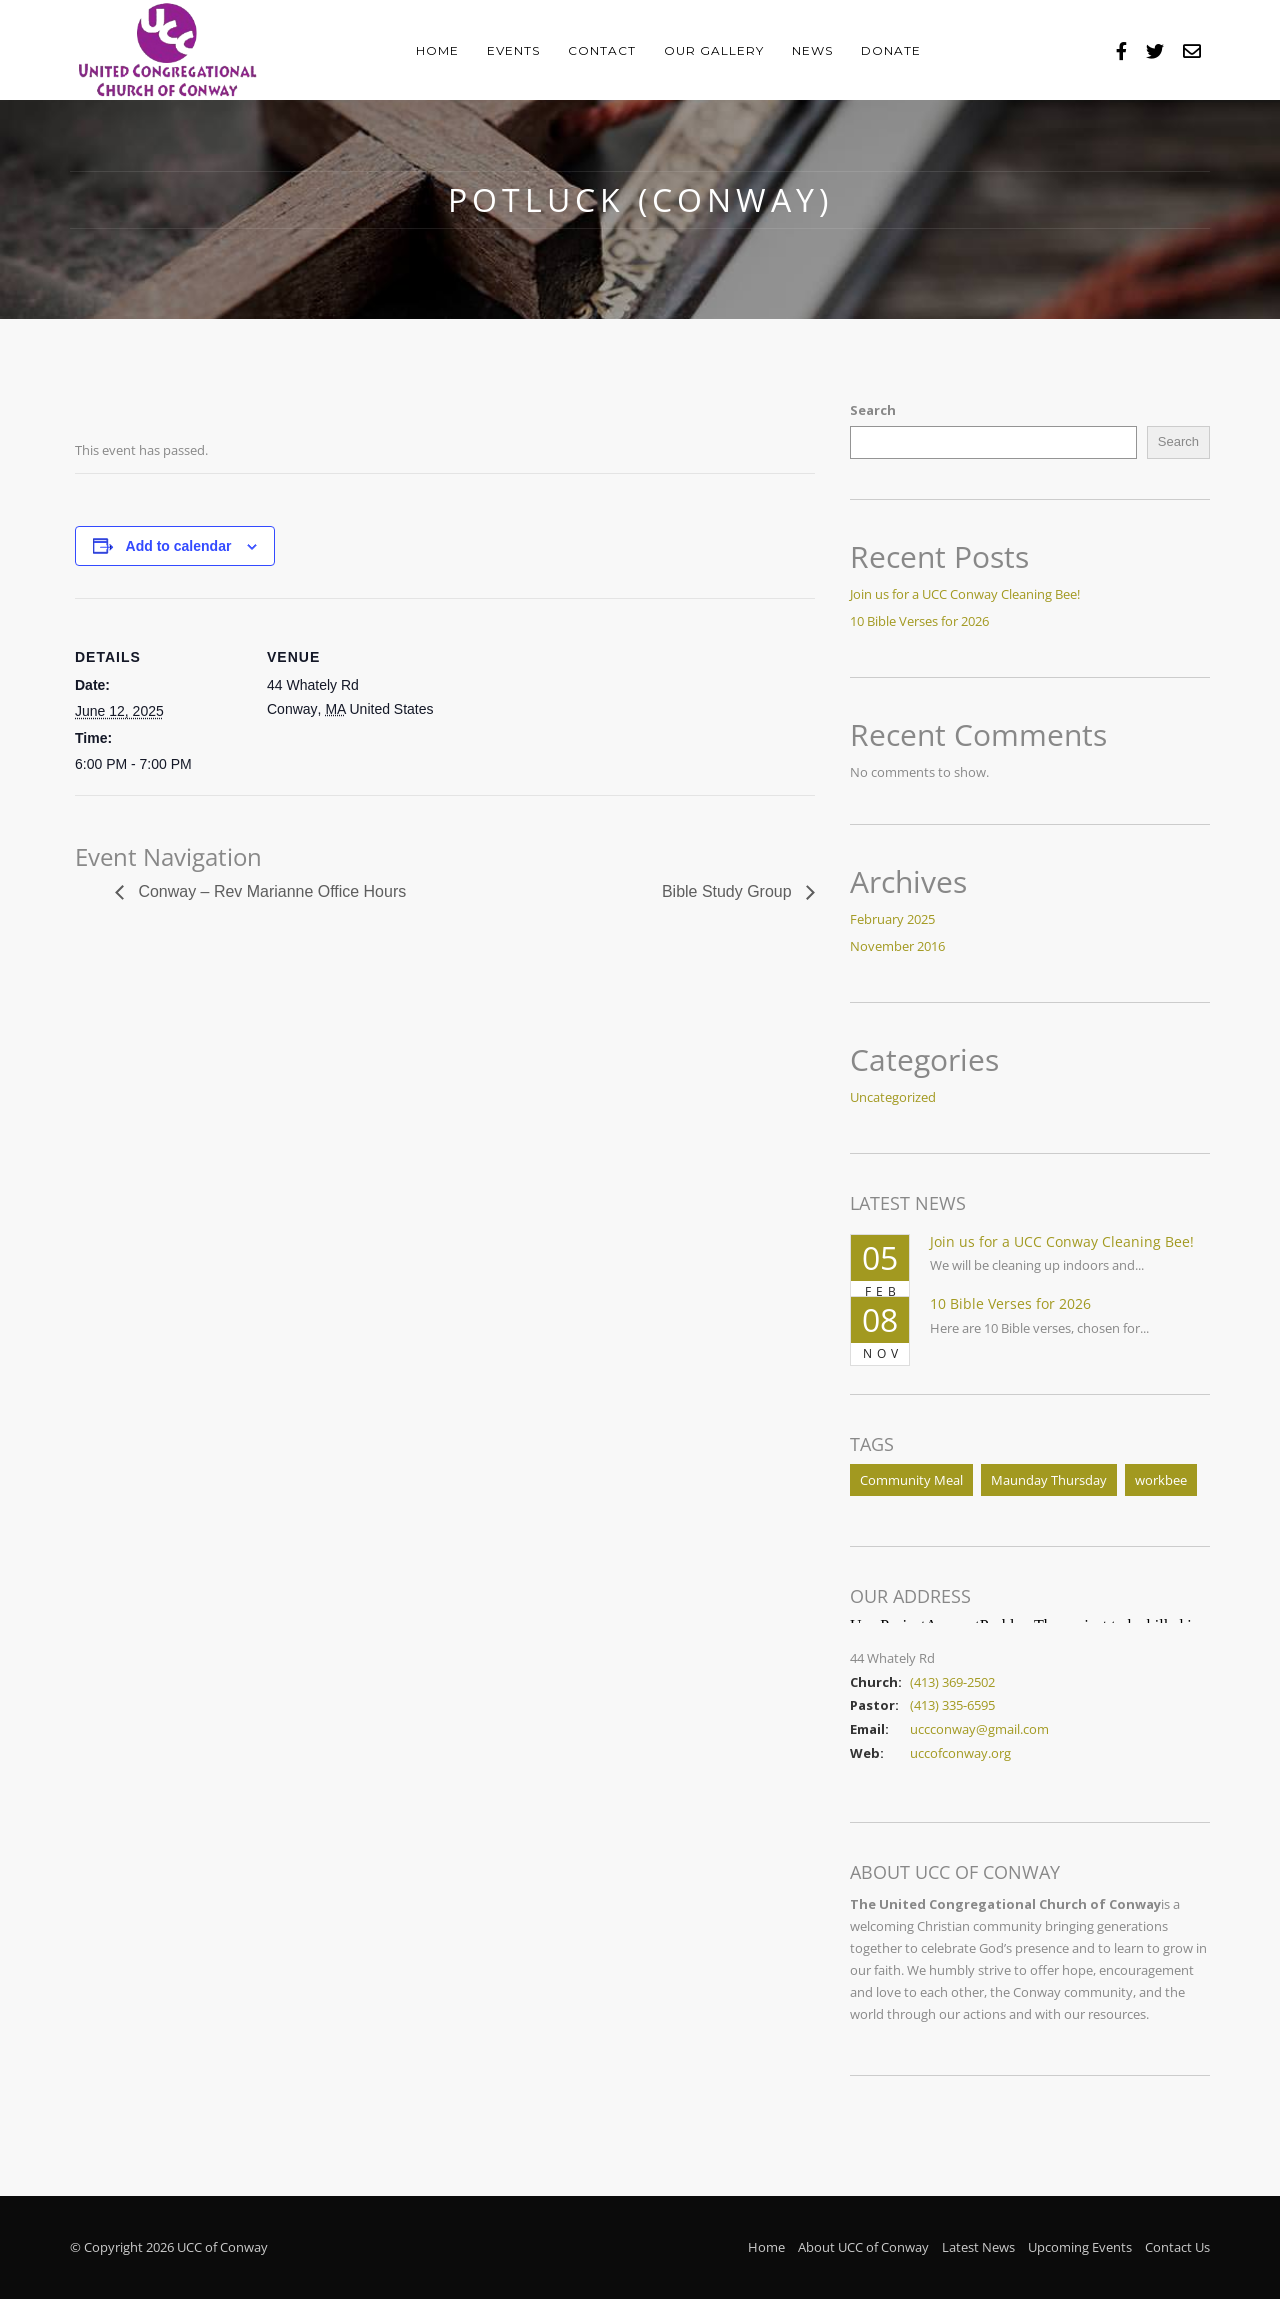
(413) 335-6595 (952, 1705)
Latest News (978, 2247)
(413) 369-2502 (952, 1682)
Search (873, 410)
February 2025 (892, 919)
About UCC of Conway (863, 2247)
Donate (891, 50)
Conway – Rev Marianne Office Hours (270, 891)
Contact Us (1177, 2247)
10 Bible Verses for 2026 (919, 621)
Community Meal (911, 1480)
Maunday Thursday (1049, 1480)
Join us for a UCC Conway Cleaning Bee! (965, 594)
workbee (1161, 1480)
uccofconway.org (960, 1753)
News (812, 50)
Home (437, 50)
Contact (602, 50)
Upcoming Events (1080, 2247)
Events (513, 50)
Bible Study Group (729, 891)
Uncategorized (893, 1097)
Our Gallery (714, 50)
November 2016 (897, 946)
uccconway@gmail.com (979, 1729)
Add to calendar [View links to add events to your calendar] (179, 546)
